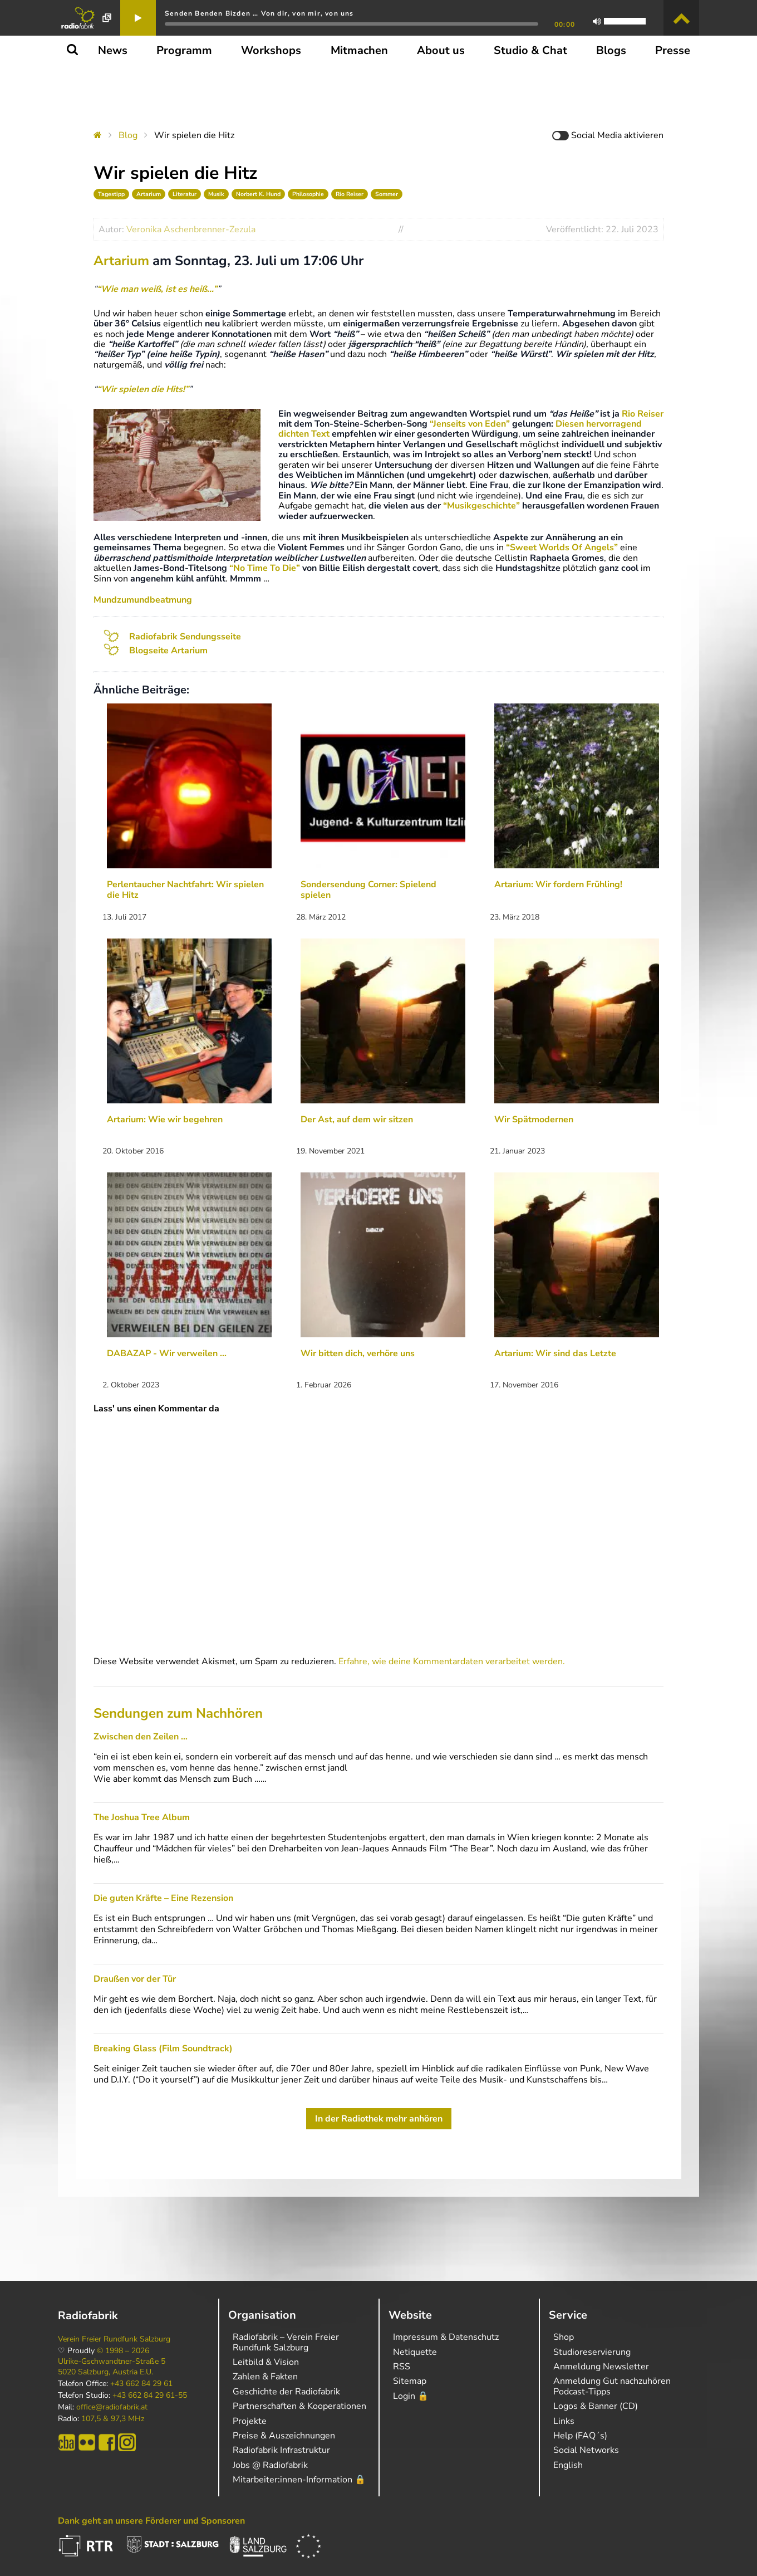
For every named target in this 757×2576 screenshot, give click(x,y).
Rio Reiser (349, 194)
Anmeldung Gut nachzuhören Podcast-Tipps (612, 2386)
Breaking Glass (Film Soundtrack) (163, 2048)
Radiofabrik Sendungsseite (185, 636)
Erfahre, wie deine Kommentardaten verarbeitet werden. (451, 1661)
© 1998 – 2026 (123, 2351)
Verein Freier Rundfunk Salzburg (114, 2339)
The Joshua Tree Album (142, 1817)
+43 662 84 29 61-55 (149, 2396)
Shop (563, 2337)
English (568, 2465)
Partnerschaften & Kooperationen (299, 2406)
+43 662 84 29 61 (141, 2384)
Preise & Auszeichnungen (284, 2436)
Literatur (184, 194)
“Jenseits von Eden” (470, 424)
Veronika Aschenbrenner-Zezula (190, 229)
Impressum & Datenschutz (446, 2337)
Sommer (386, 194)
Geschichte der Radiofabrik (286, 2392)
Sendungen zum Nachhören (178, 1713)
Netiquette (415, 2352)
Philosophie (308, 194)
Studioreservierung (592, 2352)
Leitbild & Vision (266, 2362)
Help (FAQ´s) (580, 2436)
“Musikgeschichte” (481, 506)
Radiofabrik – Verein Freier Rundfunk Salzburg (286, 2342)
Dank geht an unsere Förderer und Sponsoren (151, 2521)
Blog (128, 135)
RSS (401, 2366)
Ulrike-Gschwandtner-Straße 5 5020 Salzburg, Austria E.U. (111, 2367)
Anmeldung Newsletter (601, 2366)
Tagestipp (111, 194)
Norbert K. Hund (258, 194)
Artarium (148, 194)
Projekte (250, 2421)
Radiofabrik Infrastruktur (281, 2450)
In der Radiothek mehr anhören (379, 2119)
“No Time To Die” (264, 568)
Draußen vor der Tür (135, 1979)
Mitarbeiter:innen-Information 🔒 (299, 2480)
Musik (216, 194)
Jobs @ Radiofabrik (270, 2465)
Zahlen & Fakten (265, 2376)
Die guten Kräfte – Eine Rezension (163, 1898)
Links (563, 2421)
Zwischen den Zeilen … (141, 1737)
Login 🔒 (411, 2396)
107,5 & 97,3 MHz (112, 2419)
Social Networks (586, 2450)
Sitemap (409, 2381)
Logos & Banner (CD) (595, 2406)
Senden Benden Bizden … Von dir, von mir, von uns (259, 13)
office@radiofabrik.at (112, 2407)
